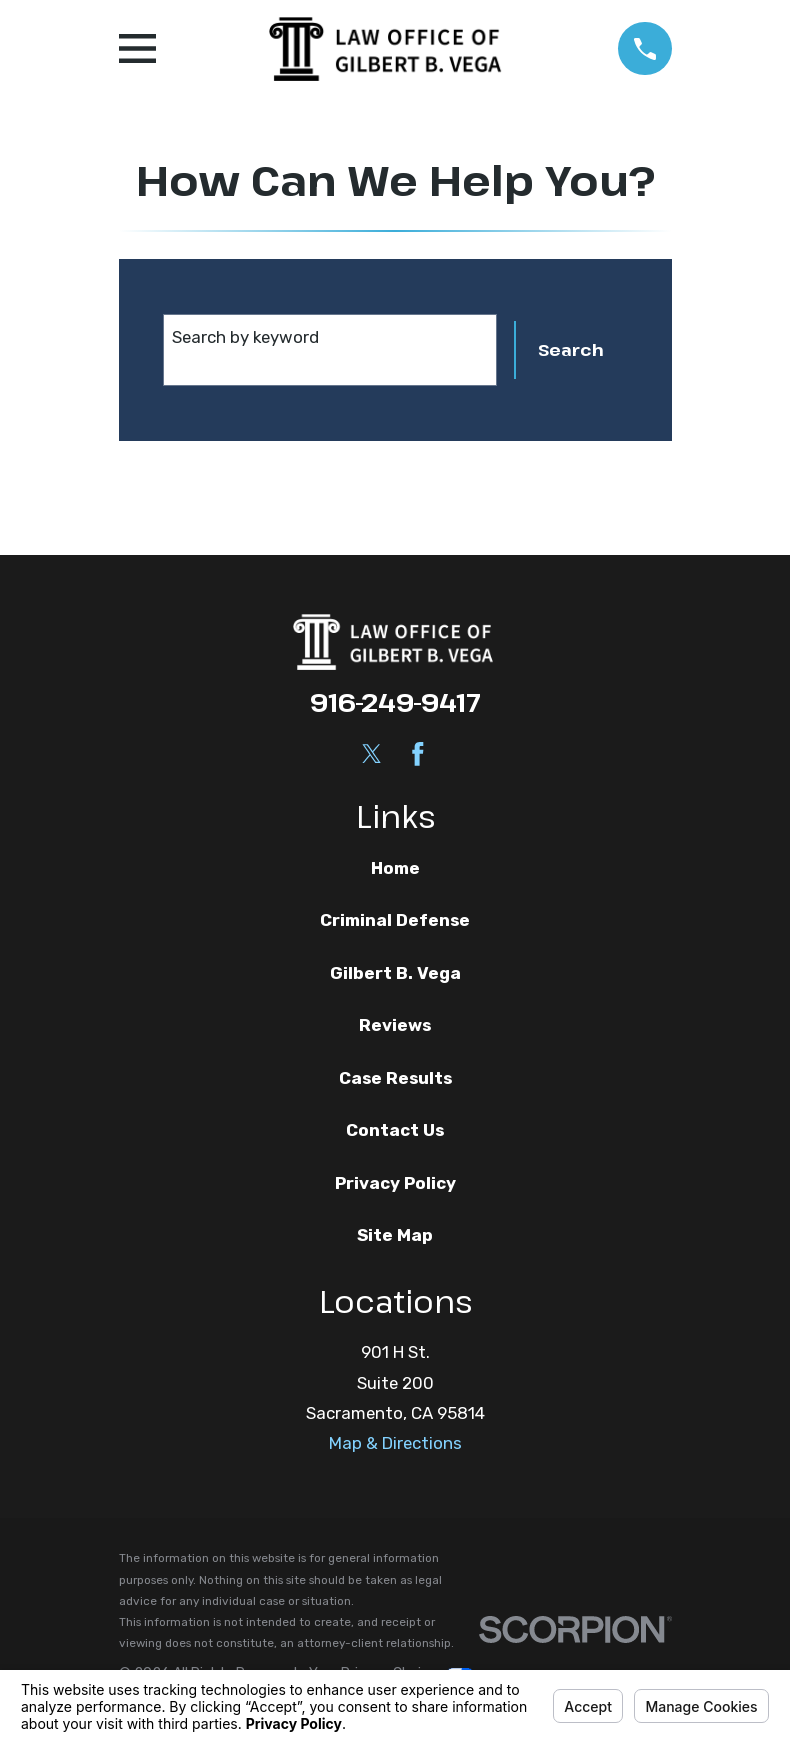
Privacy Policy (395, 1183)
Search (571, 349)
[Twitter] (372, 754)
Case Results (395, 1078)
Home (395, 868)
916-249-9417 (395, 702)
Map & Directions (395, 1443)
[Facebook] (418, 754)
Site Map (395, 1235)
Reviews (395, 1025)
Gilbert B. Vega (395, 973)
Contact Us (395, 1130)
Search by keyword (245, 337)
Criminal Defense (395, 920)
